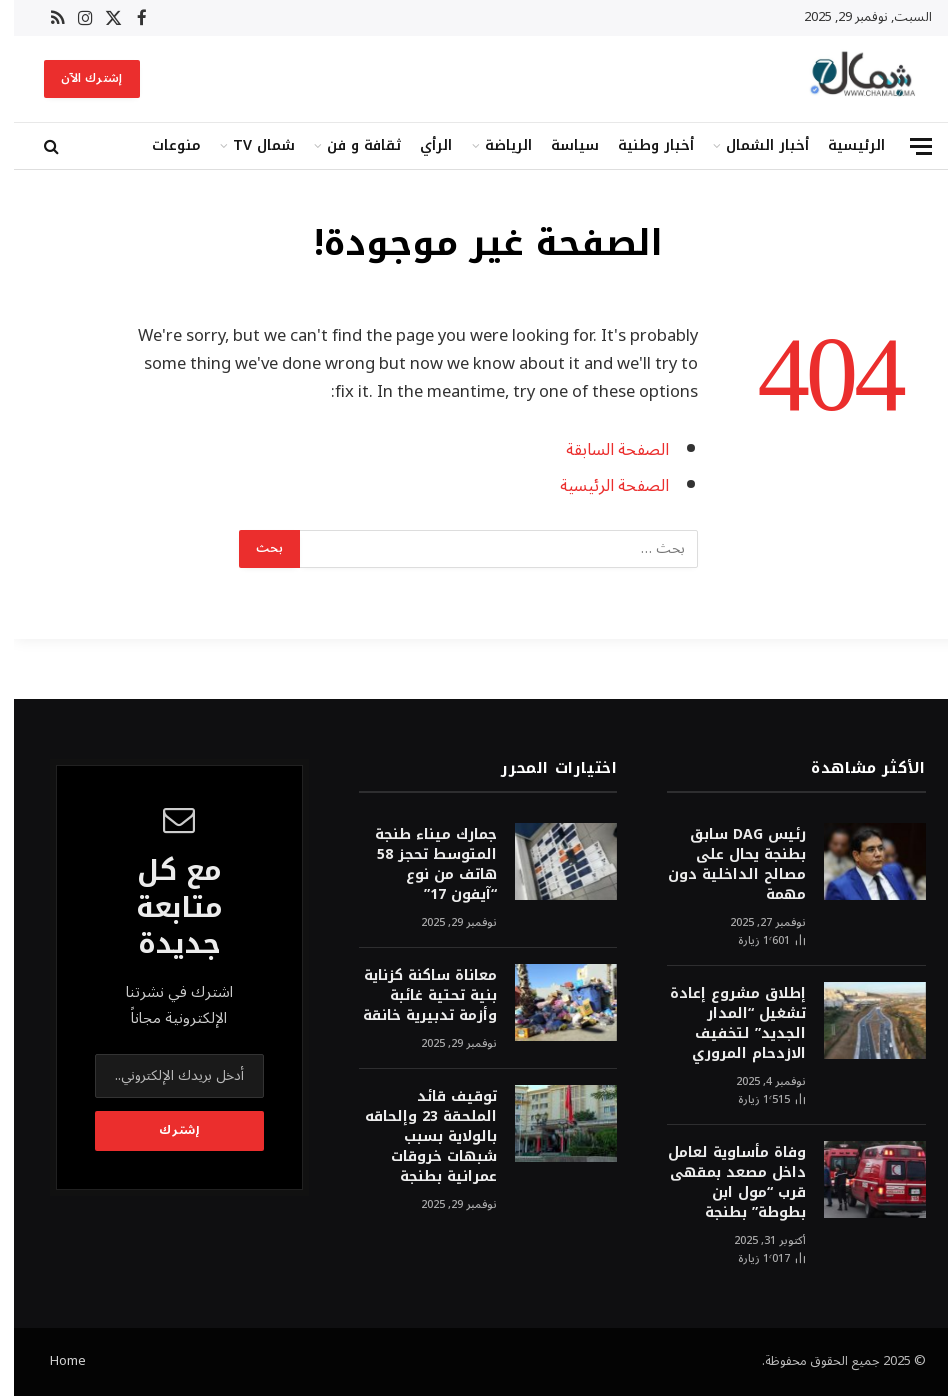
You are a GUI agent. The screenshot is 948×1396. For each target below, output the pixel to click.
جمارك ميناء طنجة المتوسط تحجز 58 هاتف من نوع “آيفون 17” (422, 865)
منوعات (162, 145)
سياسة (561, 145)
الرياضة (494, 145)
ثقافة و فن (350, 145)
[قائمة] (907, 146)
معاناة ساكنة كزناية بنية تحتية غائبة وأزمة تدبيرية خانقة (416, 996)
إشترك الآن (78, 78)
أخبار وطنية (642, 145)
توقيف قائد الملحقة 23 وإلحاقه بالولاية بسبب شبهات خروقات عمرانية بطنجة (417, 1137)
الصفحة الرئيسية (600, 485)
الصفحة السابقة (603, 449)
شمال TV (250, 145)
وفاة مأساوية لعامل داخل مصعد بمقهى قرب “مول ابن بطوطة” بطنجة (723, 1183)
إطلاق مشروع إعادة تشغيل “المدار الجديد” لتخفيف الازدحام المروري (724, 1024)
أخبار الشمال (753, 145)
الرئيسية (842, 145)
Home (54, 1361)
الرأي (422, 145)
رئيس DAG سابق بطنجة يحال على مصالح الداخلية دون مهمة (723, 865)
